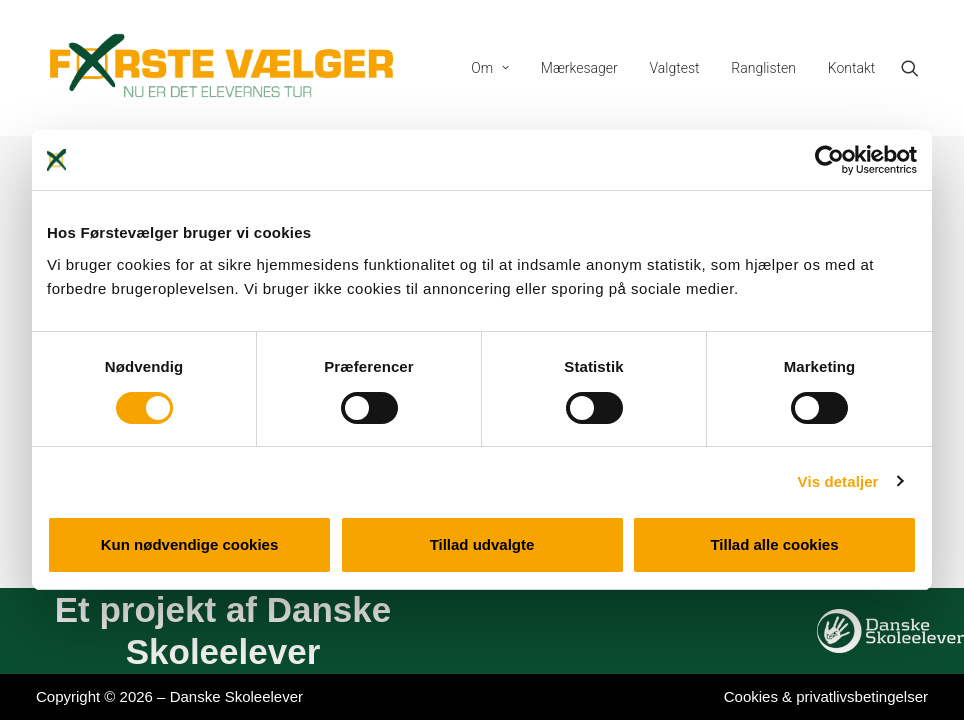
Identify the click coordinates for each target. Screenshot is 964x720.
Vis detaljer (838, 481)
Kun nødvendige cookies (190, 544)
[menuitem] (490, 68)
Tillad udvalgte (482, 544)
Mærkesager (579, 68)
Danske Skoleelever (236, 696)
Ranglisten (763, 68)
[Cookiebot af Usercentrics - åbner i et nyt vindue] (829, 160)
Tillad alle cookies (774, 544)
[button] (919, 68)
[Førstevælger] (222, 68)
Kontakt (852, 68)
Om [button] (490, 68)
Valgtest (675, 68)
